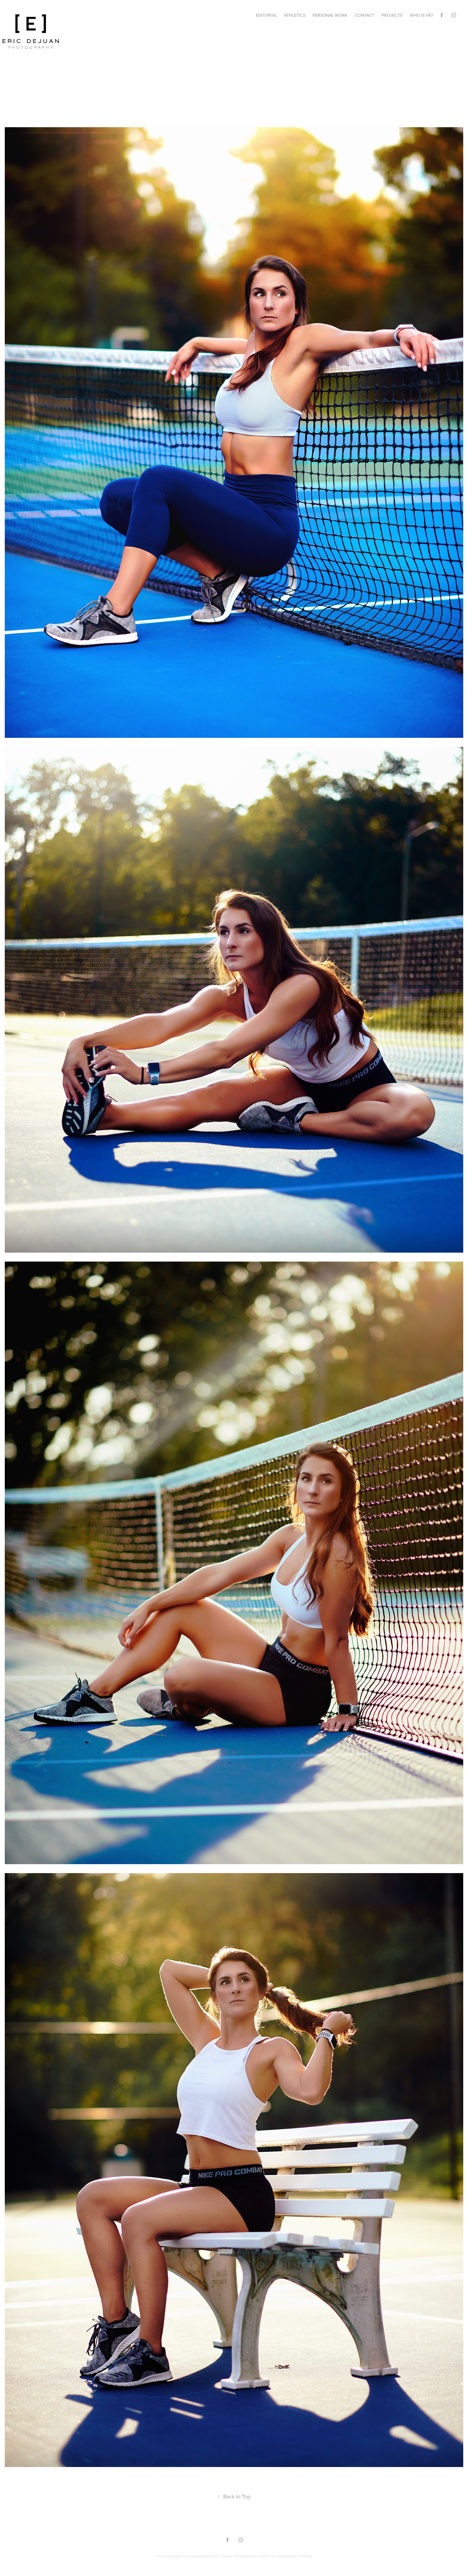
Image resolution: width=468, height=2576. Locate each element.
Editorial (266, 15)
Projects (391, 15)
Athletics (294, 15)
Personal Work (329, 15)
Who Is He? (421, 15)
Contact (364, 15)
